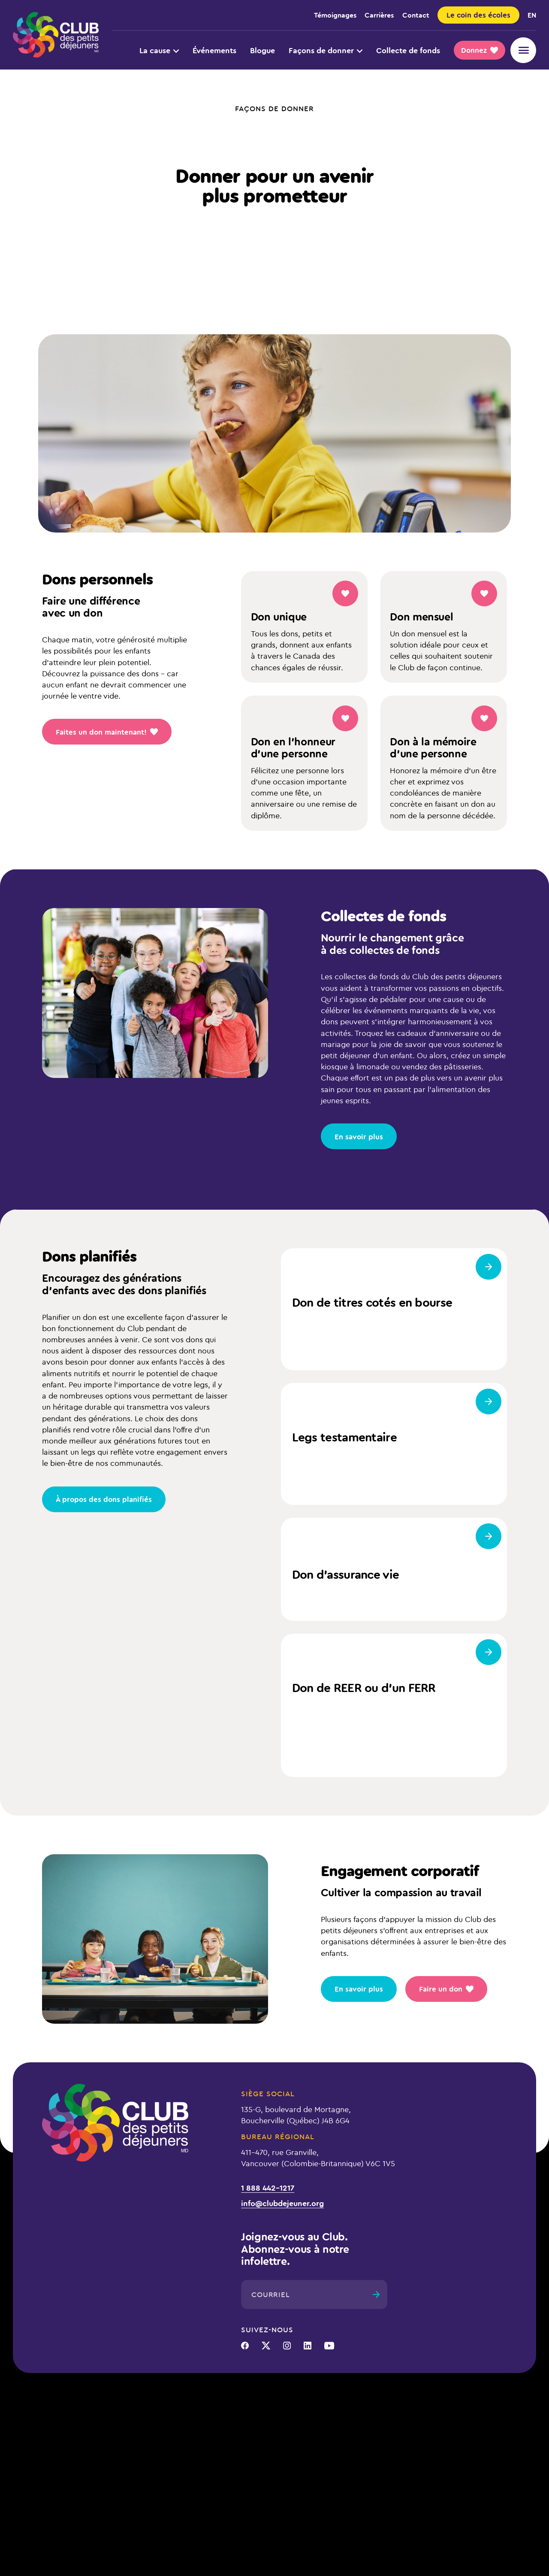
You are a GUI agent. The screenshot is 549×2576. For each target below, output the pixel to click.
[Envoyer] (376, 2294)
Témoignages (335, 14)
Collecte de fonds (408, 50)
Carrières (379, 14)
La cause (159, 50)
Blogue (262, 50)
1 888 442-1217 (267, 2188)
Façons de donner (325, 50)
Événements (214, 50)
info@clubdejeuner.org (282, 2203)
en (532, 14)
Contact (415, 14)
